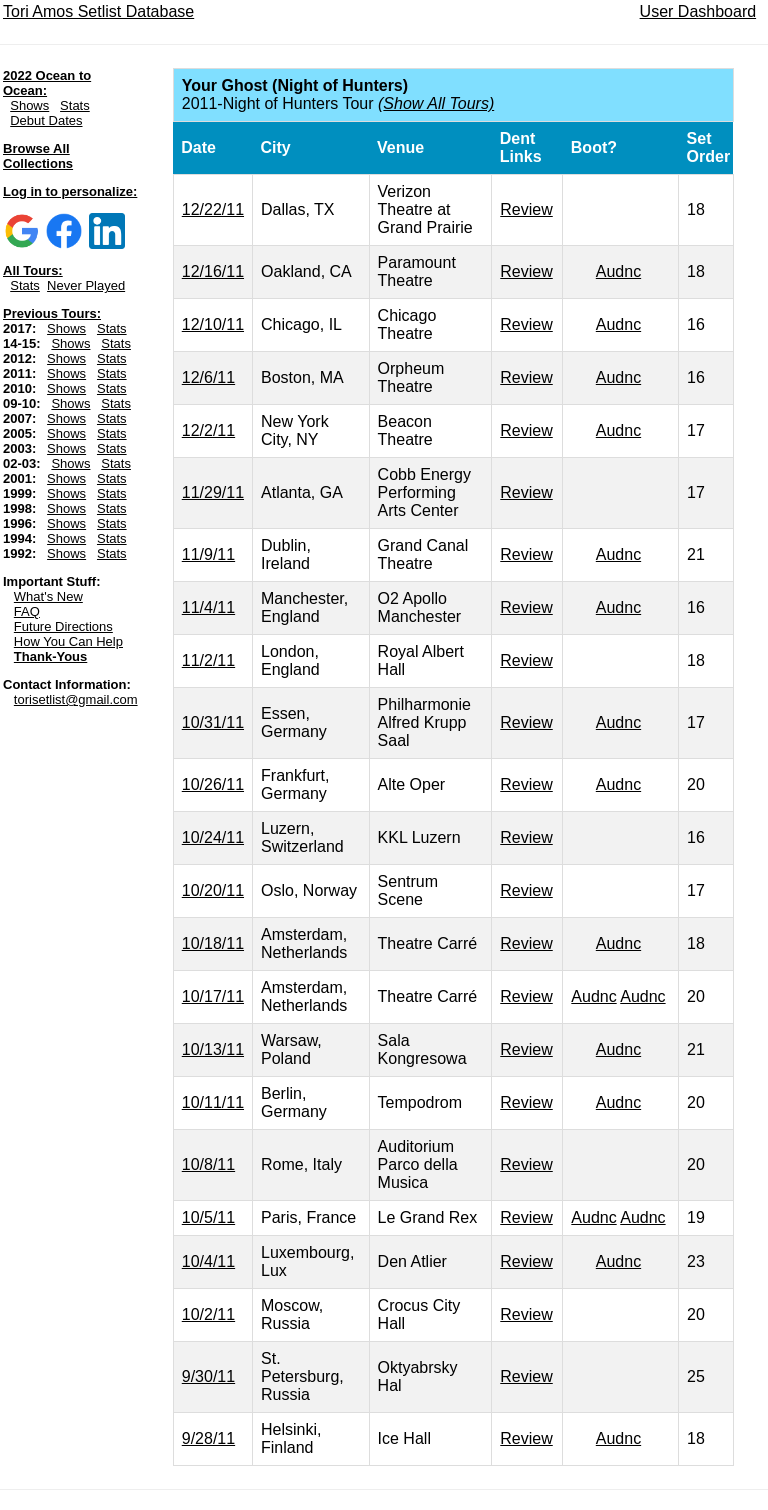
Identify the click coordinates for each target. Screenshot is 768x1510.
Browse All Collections (38, 156)
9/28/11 (208, 1438)
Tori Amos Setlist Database (98, 11)
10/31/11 (213, 722)
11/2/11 (208, 660)
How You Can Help (68, 641)
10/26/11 (213, 784)
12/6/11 (208, 377)
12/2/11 (208, 430)
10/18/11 (213, 943)
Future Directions (63, 626)
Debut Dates (46, 120)
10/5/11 (208, 1217)
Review (526, 209)
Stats (75, 105)
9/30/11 (208, 1376)
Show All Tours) (438, 103)
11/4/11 (208, 607)
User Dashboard (698, 11)
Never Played (86, 285)
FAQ (27, 611)
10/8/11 (208, 1164)
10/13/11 (213, 1049)
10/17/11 (213, 996)
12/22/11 (213, 209)
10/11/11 (213, 1102)
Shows (29, 105)
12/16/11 (213, 271)
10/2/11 (208, 1314)
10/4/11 (208, 1261)
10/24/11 (213, 837)
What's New (48, 596)
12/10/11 (213, 324)
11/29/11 (213, 492)
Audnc (618, 271)
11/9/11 (208, 554)
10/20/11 (213, 890)
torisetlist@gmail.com (76, 699)
